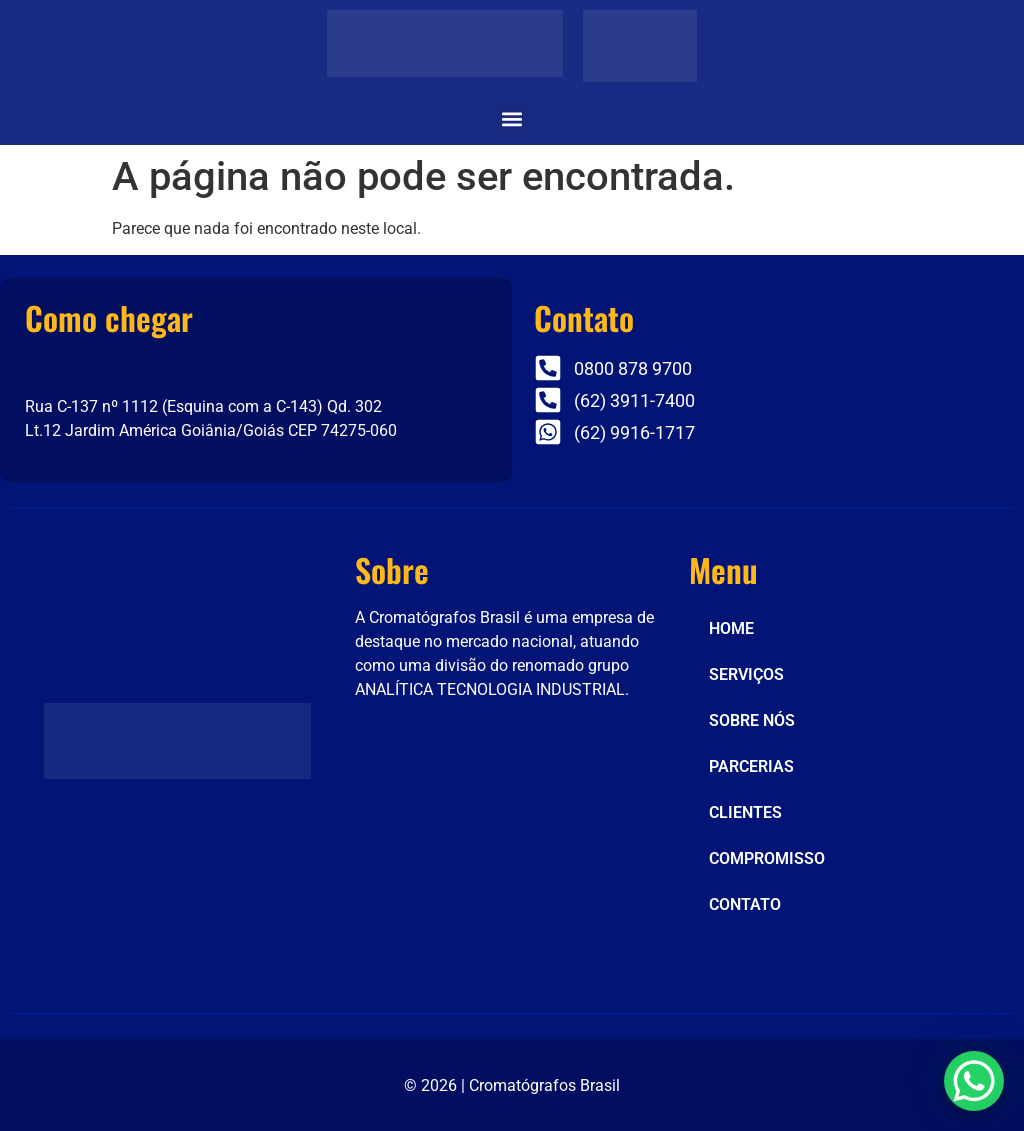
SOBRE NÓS (752, 720)
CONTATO (745, 904)
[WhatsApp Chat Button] (974, 1081)
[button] (511, 118)
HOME (731, 628)
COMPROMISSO (767, 858)
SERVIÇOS (746, 674)
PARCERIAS (751, 766)
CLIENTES (745, 812)
